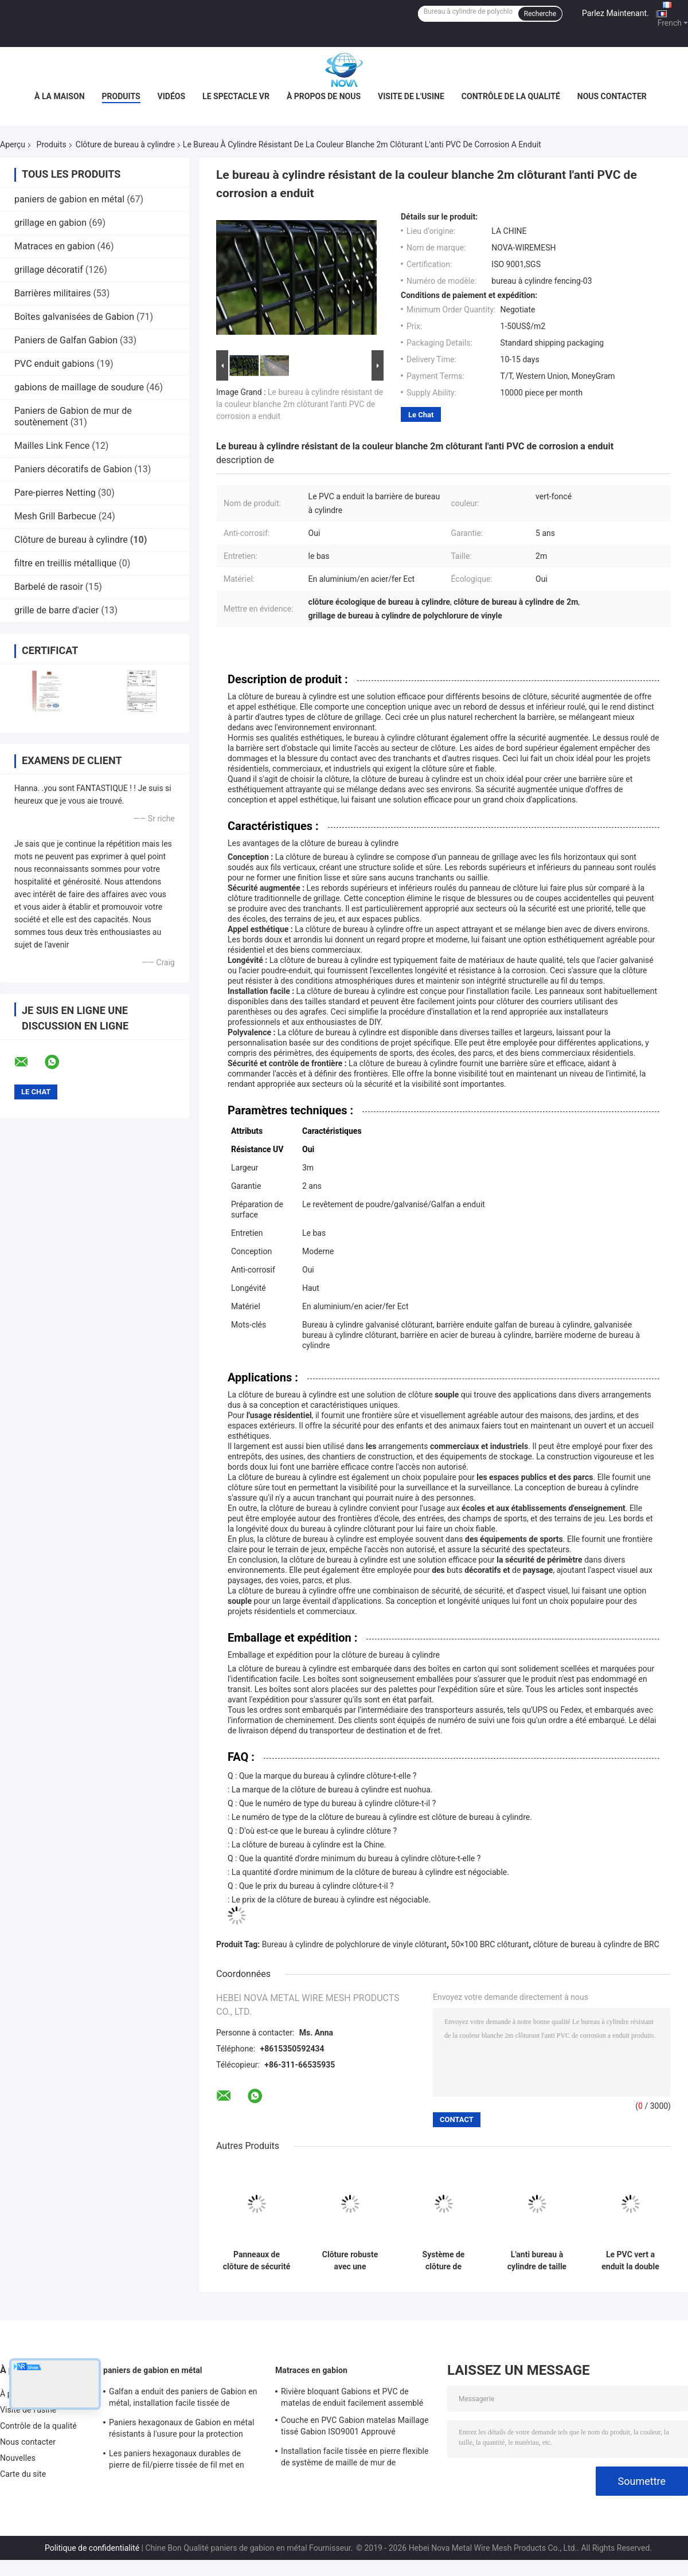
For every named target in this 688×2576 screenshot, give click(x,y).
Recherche (540, 14)
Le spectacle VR (235, 96)
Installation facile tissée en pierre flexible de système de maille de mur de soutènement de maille (355, 2458)
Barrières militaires (52, 293)
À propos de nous (324, 96)
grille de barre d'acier (56, 610)
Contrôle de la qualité (511, 96)
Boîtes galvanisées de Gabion (74, 316)
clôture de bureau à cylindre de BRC (596, 1944)
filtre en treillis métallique (65, 563)
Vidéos (172, 96)
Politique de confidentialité (92, 2547)
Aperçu (12, 144)
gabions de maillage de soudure (79, 387)
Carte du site (23, 2474)
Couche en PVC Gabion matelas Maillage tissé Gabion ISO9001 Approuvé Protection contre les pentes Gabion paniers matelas (355, 2428)
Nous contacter (612, 96)
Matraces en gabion (54, 246)
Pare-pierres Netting (55, 492)
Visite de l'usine (411, 96)
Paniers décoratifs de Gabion (73, 469)
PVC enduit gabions (54, 363)
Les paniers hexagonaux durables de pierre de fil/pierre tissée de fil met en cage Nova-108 (176, 2461)
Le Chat (420, 414)
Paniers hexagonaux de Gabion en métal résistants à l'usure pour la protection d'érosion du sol (181, 2430)
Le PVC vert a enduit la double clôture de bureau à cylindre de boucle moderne (630, 2261)
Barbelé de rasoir (48, 586)
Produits (121, 96)
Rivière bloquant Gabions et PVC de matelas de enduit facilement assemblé (352, 2397)
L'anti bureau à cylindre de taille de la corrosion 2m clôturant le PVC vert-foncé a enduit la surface (537, 2261)
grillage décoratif (48, 269)
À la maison (59, 96)
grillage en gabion (50, 222)
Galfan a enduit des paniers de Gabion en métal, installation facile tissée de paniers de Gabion (183, 2399)
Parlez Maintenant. (615, 13)
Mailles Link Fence (51, 445)
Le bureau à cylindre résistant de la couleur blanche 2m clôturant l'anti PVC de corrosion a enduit (299, 404)
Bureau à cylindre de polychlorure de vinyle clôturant (354, 1944)
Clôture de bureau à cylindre (125, 144)
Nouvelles (18, 2458)
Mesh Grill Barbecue (55, 516)
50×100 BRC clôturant (490, 1944)
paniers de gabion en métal (69, 199)
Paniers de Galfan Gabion (66, 340)
